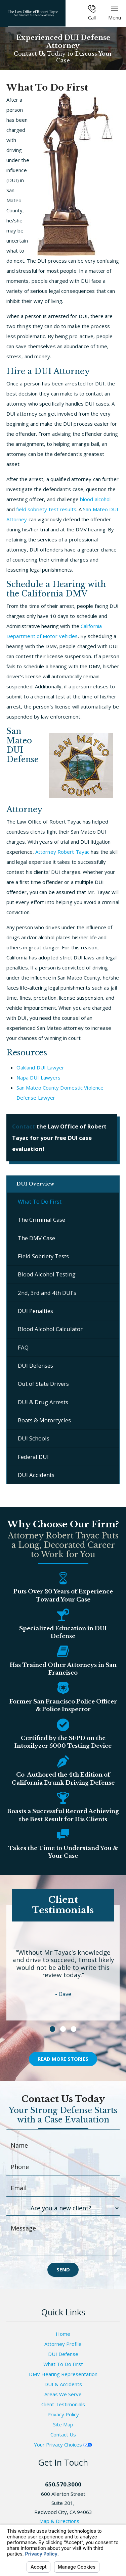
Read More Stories (63, 2062)
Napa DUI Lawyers (38, 1077)
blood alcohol (95, 499)
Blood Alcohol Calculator (50, 1333)
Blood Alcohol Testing (47, 1278)
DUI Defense (63, 2357)
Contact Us (63, 2438)
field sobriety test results (46, 509)
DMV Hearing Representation (63, 2377)
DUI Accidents (36, 1478)
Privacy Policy (63, 2418)
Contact (23, 1126)
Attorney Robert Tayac (62, 851)
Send (63, 2273)
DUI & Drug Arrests (43, 1406)
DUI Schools (33, 1442)
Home (63, 2337)
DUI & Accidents (63, 2387)
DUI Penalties (35, 1314)
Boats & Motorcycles (44, 1424)
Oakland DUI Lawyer (40, 1067)
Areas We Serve (63, 2398)
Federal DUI (33, 1460)
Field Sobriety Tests (43, 1260)
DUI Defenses (35, 1369)
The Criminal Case (41, 1223)
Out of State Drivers (43, 1387)
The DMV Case (36, 1242)
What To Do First (39, 1205)
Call (92, 13)
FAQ (23, 1351)
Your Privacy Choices (63, 2448)
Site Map (63, 2428)
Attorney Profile (63, 2347)
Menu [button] (114, 13)
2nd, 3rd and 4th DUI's (47, 1296)
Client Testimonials (63, 2408)
